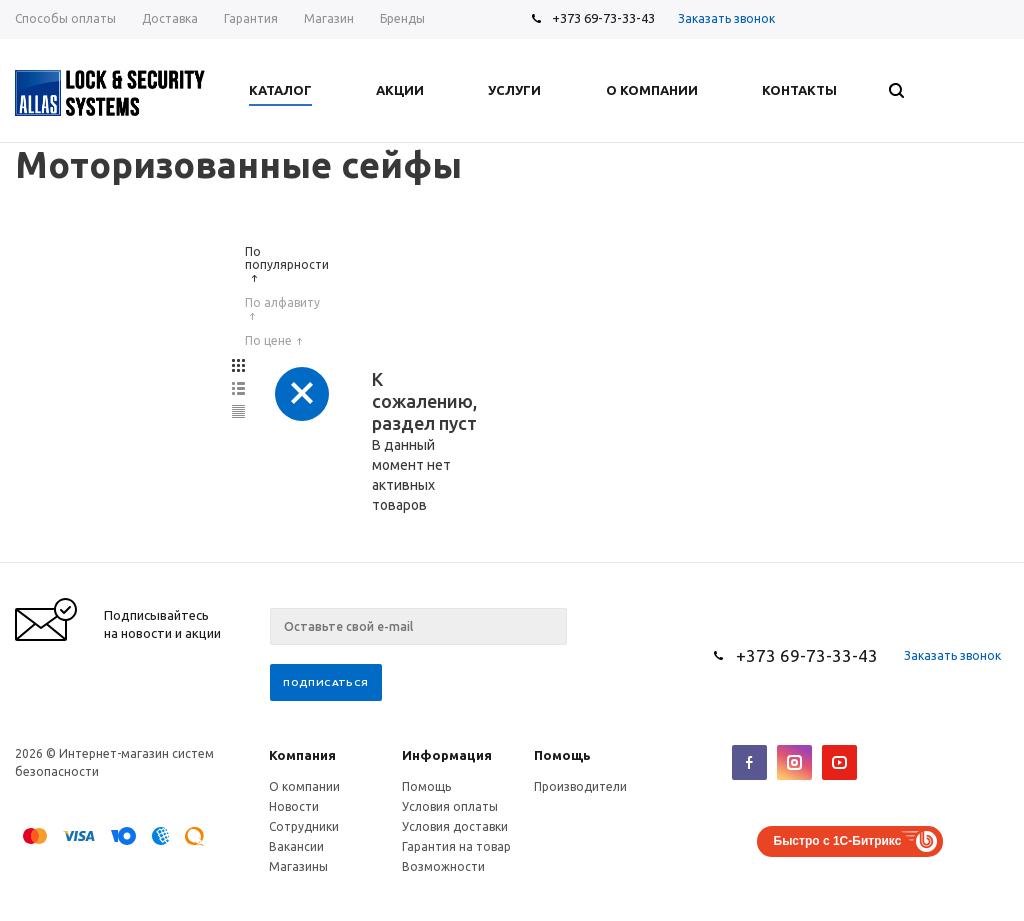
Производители (580, 786)
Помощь (562, 755)
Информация (447, 755)
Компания (302, 755)
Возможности (443, 866)
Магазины (298, 866)
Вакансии (296, 846)
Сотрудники (304, 826)
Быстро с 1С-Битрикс (838, 841)
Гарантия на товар (456, 846)
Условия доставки (455, 826)
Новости (294, 806)
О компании (304, 786)
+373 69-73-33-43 (603, 18)
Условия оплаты (450, 806)
